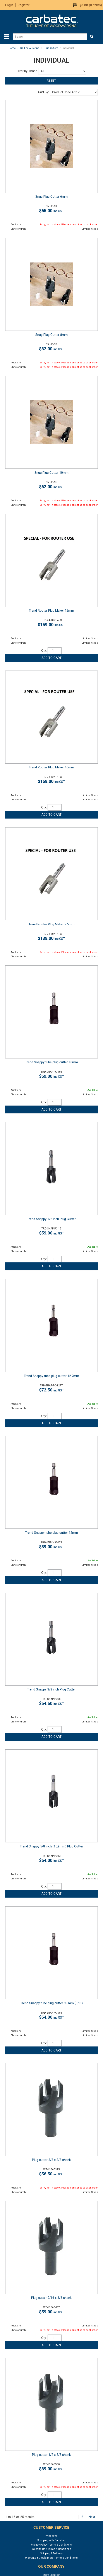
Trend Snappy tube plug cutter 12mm (51, 1533)
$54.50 (51, 1703)
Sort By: (43, 92)
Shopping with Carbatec (51, 2540)
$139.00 (51, 938)
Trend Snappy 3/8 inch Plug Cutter (51, 1689)
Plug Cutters (51, 48)
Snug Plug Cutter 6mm (51, 197)
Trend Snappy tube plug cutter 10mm (51, 1062)
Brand (33, 71)
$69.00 (51, 1076)
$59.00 (51, 1233)
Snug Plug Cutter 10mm (51, 473)
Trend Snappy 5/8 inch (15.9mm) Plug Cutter (51, 1846)
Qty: (44, 650)
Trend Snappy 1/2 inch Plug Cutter (51, 1219)
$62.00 (51, 349)
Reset (51, 81)
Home (12, 48)
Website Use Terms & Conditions (51, 2549)
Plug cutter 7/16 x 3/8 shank (51, 2298)
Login (9, 5)
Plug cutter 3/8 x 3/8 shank (51, 2160)
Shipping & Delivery (51, 2553)
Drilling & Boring (29, 48)
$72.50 (51, 1390)
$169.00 (51, 781)
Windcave (51, 2535)
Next (92, 2517)
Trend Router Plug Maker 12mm (51, 611)
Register (23, 5)
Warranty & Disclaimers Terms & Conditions (51, 2557)
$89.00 (51, 1546)
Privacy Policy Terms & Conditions (51, 2544)
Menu (6, 36)
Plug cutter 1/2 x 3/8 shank (51, 2455)
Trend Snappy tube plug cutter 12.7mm (51, 1376)
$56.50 (51, 2174)
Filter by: (22, 71)
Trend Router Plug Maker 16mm (51, 767)
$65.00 (51, 210)
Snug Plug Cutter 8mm (51, 335)
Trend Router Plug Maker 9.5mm (51, 924)
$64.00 (51, 1860)
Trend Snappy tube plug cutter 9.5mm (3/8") (51, 2003)
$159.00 (51, 624)
